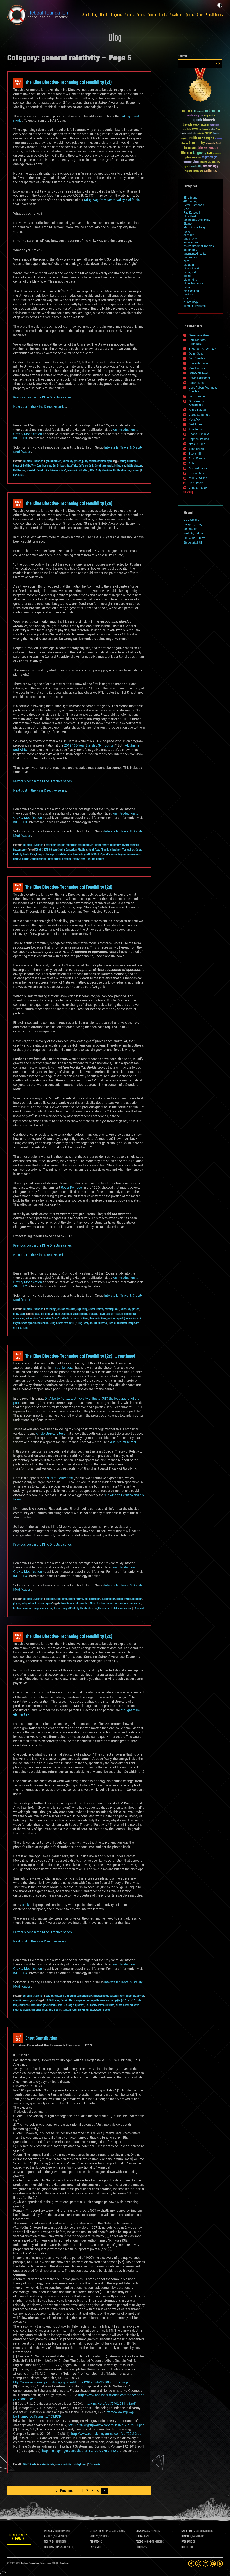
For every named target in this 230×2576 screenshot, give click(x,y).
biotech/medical (193, 283)
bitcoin (187, 287)
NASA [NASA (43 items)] (209, 153)
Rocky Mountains (104, 470)
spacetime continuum (38, 1323)
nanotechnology (92, 1599)
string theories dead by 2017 (62, 1323)
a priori (48, 1314)
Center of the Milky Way (24, 466)
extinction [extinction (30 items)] (200, 133)
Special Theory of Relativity (66, 1608)
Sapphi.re (64, 2563)
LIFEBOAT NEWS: (98, 2531)
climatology (190, 302)
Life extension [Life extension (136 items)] (208, 148)
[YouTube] (213, 2563)
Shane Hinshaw (199, 434)
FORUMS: (140, 2547)
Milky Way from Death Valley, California (112, 200)
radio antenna (55, 2010)
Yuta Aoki (195, 419)
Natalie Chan (197, 444)
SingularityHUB (193, 542)
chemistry (189, 298)
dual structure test (123, 1442)
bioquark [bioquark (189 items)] (194, 120)
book (25, 1905)
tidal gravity (133, 1323)
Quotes (189, 15)
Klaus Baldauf (198, 409)
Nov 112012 (18, 1356)
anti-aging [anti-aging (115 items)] (212, 111)
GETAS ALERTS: (189, 2531)
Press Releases (214, 15)
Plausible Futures (194, 538)
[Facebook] (191, 2563)
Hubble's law (19, 470)
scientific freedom (97, 461)
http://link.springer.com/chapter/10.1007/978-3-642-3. (80, 2451)
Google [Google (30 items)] (183, 139)
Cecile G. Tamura (199, 414)
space (109, 461)
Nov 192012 (18, 82)
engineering (71, 845)
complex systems (194, 306)
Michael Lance (198, 468)
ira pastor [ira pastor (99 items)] (190, 148)
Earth (91, 466)
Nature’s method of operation (66, 1318)
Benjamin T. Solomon (33, 461)
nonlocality (27, 1608)
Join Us (163, 15)
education (70, 1309)
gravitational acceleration (30, 2005)
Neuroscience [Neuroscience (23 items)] (217, 154)
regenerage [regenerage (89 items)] (209, 157)
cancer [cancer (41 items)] (195, 129)
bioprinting (190, 279)
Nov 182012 (18, 503)
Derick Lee (195, 424)
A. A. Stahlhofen (51, 2000)
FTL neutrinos (128, 850)
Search (218, 63)
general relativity (53, 461)
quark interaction (39, 2010)
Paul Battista (197, 368)
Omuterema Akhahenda (196, 403)
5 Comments (94, 2464)
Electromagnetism (77, 2000)
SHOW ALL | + (188, 492)
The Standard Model (117, 1323)
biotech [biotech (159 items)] (209, 120)
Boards (104, 15)
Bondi (91, 850)
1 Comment (138, 1608)
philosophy (68, 461)
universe (135, 470)
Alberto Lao (196, 429)
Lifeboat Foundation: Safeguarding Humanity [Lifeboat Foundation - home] (37, 15)
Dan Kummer (197, 396)
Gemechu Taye (198, 373)
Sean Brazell (197, 449)
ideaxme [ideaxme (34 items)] (184, 143)
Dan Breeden (197, 358)
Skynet (187, 223)
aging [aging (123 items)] (186, 111)
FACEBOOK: (50, 2531)
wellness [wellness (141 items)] (210, 171)
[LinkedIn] (205, 2563)
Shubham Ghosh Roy (202, 348)
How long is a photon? (73, 2005)
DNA (186, 208)
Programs (116, 15)
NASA (92, 470)
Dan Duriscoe (59, 466)
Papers (141, 15)
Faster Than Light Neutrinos (108, 850)
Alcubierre (82, 850)
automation (190, 257)
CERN (92, 1603)
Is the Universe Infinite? (55, 470)
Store (199, 15)
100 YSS (39, 850)
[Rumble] (220, 2563)
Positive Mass (78, 859)
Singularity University (196, 220)
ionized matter (122, 2005)
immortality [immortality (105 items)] (197, 143)
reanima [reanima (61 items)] (196, 157)
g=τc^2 (131, 2000)
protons (26, 2010)
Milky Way (83, 470)
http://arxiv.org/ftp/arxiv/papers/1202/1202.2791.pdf (106, 2425)
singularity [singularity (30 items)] (216, 162)
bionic (187, 276)
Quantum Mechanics (133, 1318)
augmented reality (194, 253)
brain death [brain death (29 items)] (187, 129)
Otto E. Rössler (30, 2464)
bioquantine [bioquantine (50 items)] (209, 115)
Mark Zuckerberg (194, 227)
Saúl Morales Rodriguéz (197, 342)
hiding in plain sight (45, 854)
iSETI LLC (20, 438)
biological (189, 272)
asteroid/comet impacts (198, 246)
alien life (188, 235)
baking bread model (129, 461)
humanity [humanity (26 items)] (218, 139)
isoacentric (72, 470)
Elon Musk (190, 216)
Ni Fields (84, 1318)
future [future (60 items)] (208, 133)
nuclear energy (108, 1599)
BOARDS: (186, 2536)
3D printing (190, 197)
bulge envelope (82, 1603)
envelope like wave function (100, 2000)
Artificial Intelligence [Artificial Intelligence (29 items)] (195, 116)
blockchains (191, 291)
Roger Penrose (71, 1187)
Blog (94, 15)
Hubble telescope (134, 466)
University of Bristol (107, 1608)
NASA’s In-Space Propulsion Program (108, 854)
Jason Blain (196, 473)
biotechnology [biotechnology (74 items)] (191, 125)
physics (77, 461)
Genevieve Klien (199, 335)
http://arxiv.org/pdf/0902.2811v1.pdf (110, 2403)
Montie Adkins (198, 478)
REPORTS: (95, 2542)
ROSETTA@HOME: (53, 2547)
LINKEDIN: (140, 2531)
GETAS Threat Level (19, 2538)
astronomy (190, 250)
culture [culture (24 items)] (213, 129)
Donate (152, 15)
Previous (66, 2491)
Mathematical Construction (38, 1318)
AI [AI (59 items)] (192, 111)
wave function (125, 1608)
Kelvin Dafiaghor (199, 378)
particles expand (115, 1318)
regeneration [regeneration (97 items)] (190, 162)
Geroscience (191, 519)
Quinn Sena (196, 353)
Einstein (98, 466)
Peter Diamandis (193, 205)
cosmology (51, 845)
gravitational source (52, 2005)
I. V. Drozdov (91, 2005)
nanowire (134, 2005)
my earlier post (62, 1367)
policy (85, 461)
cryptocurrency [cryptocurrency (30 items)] (204, 129)
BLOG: (93, 2536)
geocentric (108, 466)
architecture (190, 242)
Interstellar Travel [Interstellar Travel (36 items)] (213, 143)
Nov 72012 (18, 2038)
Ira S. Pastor (196, 483)
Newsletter (176, 15)
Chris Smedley (198, 487)
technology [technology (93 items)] (210, 166)
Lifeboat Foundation (30, 2563)
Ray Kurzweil (191, 212)
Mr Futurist (190, 529)
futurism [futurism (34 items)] (216, 133)
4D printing (190, 201)
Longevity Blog (192, 524)
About (85, 15)
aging (187, 231)
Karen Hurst (196, 382)
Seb (191, 463)
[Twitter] (198, 2563)
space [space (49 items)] (187, 166)
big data (188, 264)
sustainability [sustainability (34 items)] (196, 167)
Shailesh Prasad (199, 363)
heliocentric (119, 466)
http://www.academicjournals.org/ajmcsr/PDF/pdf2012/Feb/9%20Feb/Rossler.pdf (72, 2382)
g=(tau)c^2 (120, 2000)
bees (186, 261)
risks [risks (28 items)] (209, 162)
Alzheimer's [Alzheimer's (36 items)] (199, 111)
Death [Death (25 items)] (218, 129)
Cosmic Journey (44, 466)
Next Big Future (193, 533)
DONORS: (140, 2536)
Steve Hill (195, 453)
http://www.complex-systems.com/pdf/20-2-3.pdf (106, 2434)
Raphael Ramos (199, 439)
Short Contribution (41, 2038)
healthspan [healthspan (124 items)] (206, 138)
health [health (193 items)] (192, 138)
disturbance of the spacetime (109, 1603)
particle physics (102, 845)
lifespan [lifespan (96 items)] (186, 153)
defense (61, 845)
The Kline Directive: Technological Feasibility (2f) (68, 82)
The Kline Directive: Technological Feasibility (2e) (68, 503)
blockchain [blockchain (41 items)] (214, 125)
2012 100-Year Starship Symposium (89, 745)
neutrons (17, 2010)
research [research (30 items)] (203, 162)
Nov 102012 (18, 1636)
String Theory (82, 1323)
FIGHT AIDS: (50, 2542)
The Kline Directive (121, 470)
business (189, 294)
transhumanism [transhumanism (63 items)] (194, 171)
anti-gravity (190, 238)
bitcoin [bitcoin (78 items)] (205, 125)
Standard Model (70, 2010)
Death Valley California (77, 466)
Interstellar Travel (34, 470)
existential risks (47, 2464)
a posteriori (38, 1314)
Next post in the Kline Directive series (39, 407)
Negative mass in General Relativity (29, 859)
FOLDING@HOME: (144, 2542)
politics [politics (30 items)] (188, 158)
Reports (129, 15)
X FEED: (48, 2536)
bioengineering (192, 268)
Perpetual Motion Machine (59, 859)
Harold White (29, 854)
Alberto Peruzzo (66, 1603)
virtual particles (20, 1328)
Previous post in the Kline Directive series (42, 397)
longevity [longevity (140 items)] (199, 153)
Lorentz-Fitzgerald (81, 854)
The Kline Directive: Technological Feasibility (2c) (68, 1636)
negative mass (134, 854)
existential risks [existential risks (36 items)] (189, 133)
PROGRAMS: (187, 2542)
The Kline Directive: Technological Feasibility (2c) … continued (80, 1356)
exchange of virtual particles (74, 1314)
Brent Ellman (197, 458)
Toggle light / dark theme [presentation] (219, 5)
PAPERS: (95, 2547)
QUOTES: (186, 2547)
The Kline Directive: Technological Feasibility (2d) (68, 887)
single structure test (50, 1433)
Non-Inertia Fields (97, 1318)
